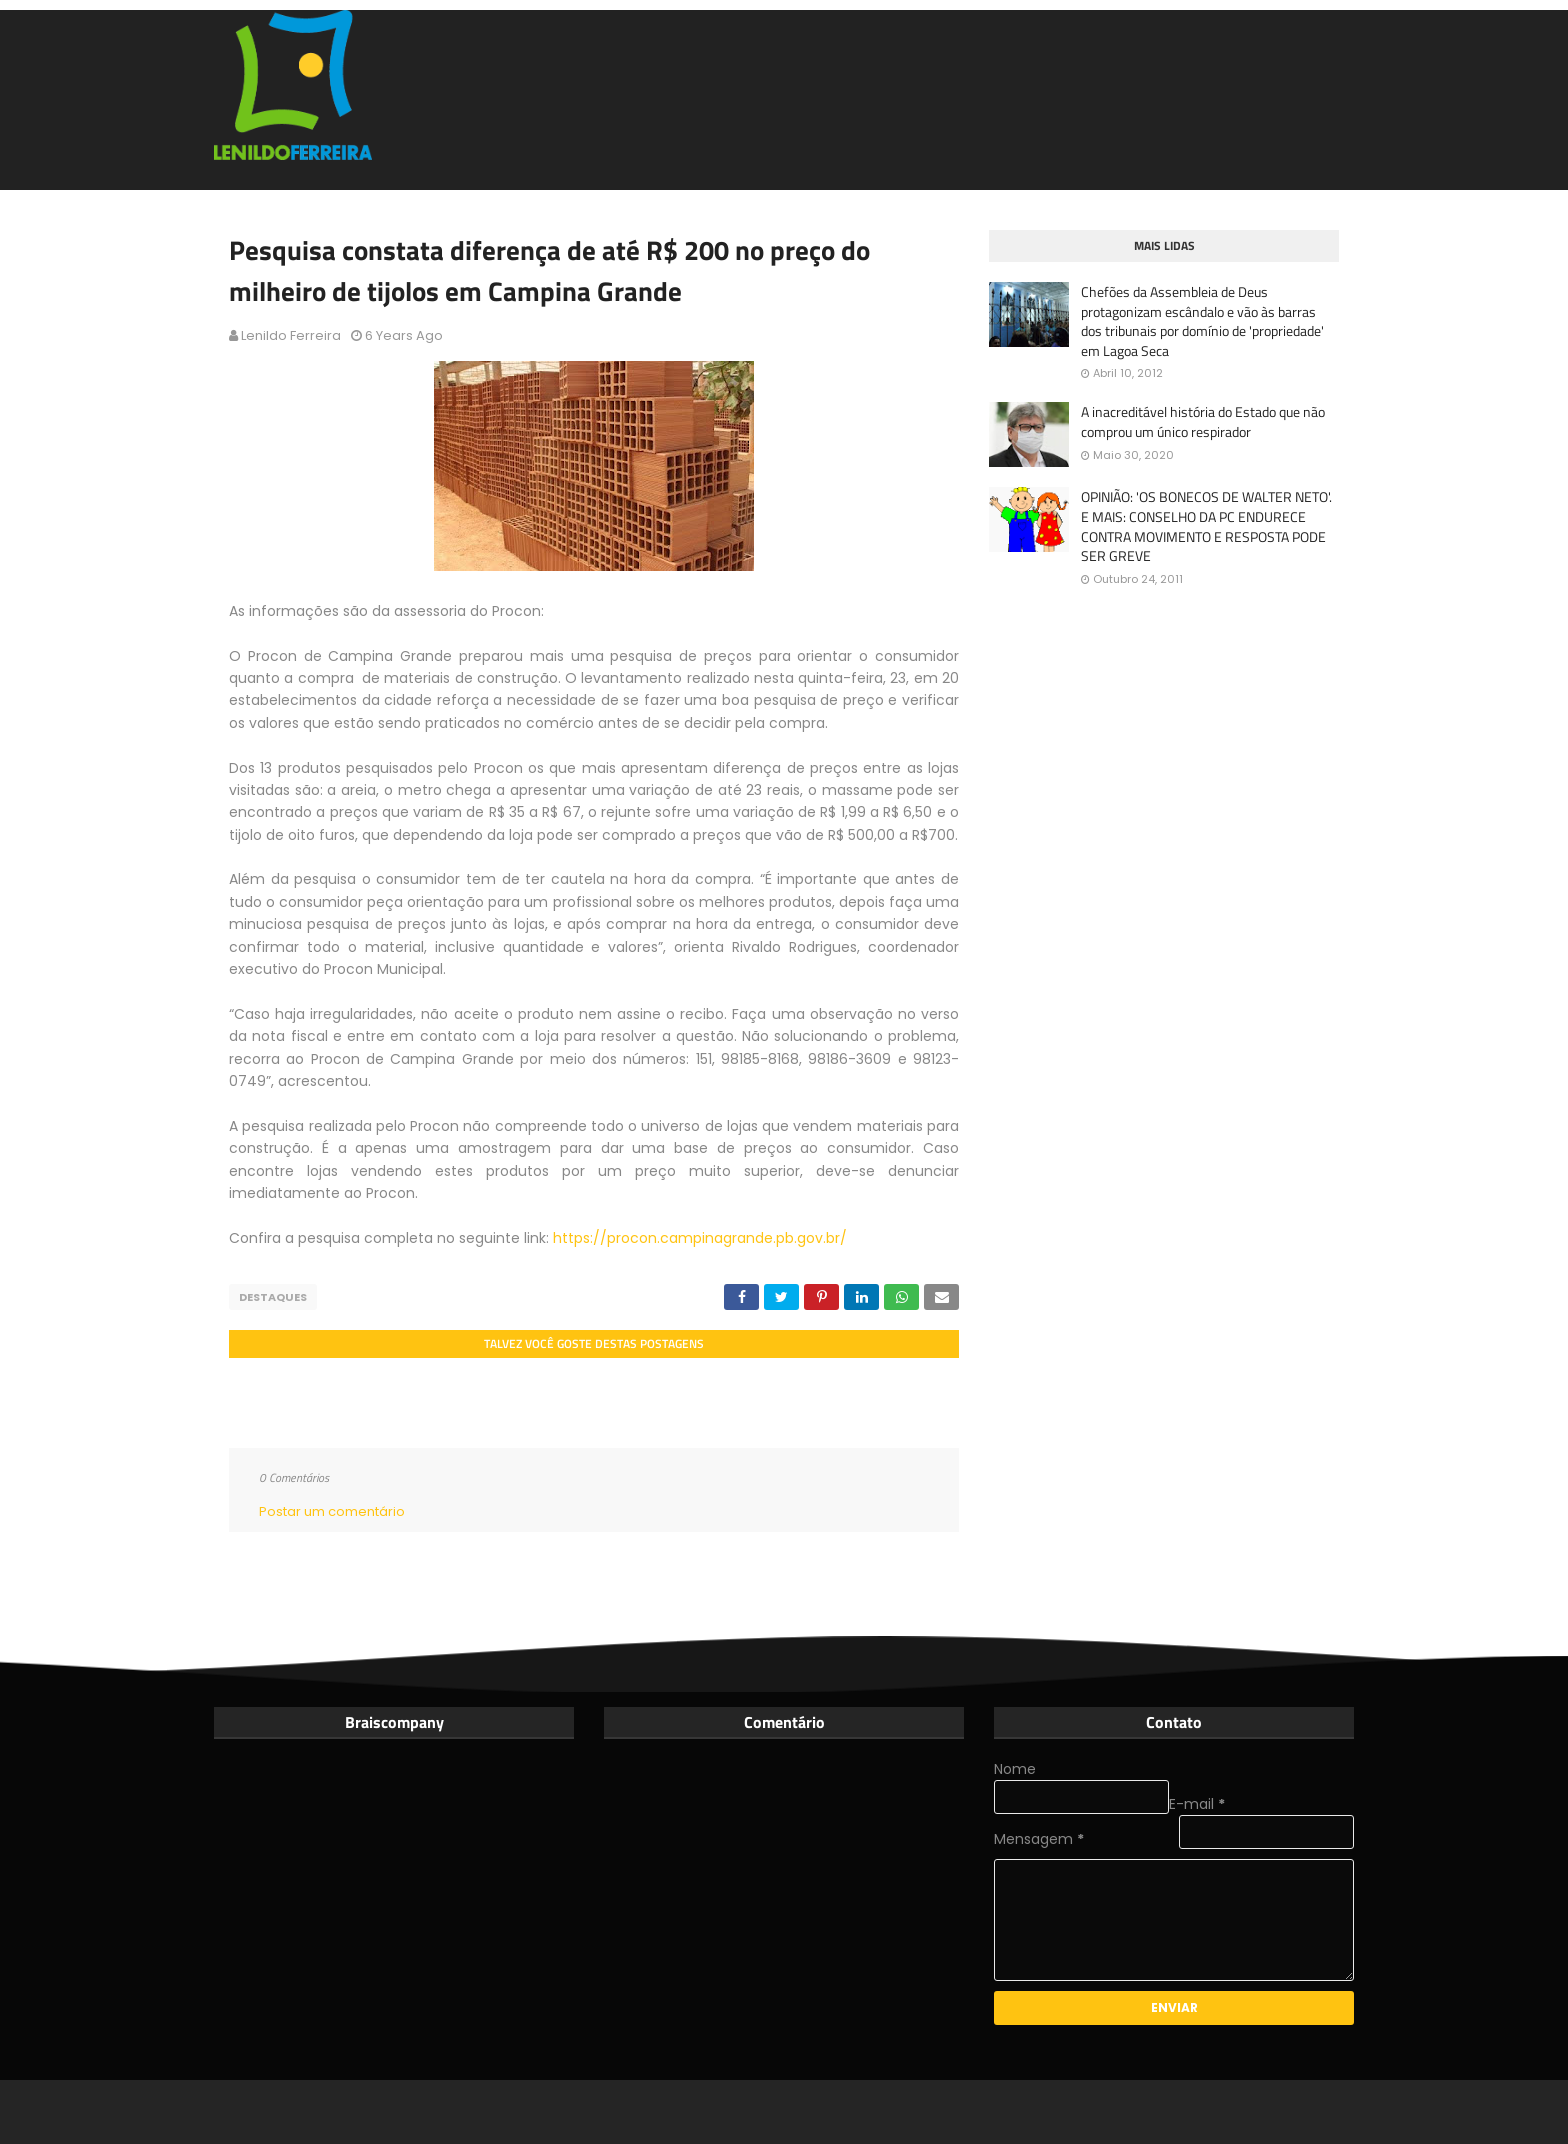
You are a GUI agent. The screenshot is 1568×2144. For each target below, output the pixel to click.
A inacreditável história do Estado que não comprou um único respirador (1203, 421)
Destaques (273, 1297)
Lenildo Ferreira (291, 335)
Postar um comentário (332, 1511)
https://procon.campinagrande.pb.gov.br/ (700, 1238)
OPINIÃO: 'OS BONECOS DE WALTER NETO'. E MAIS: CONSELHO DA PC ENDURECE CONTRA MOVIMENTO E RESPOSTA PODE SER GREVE (1206, 526)
